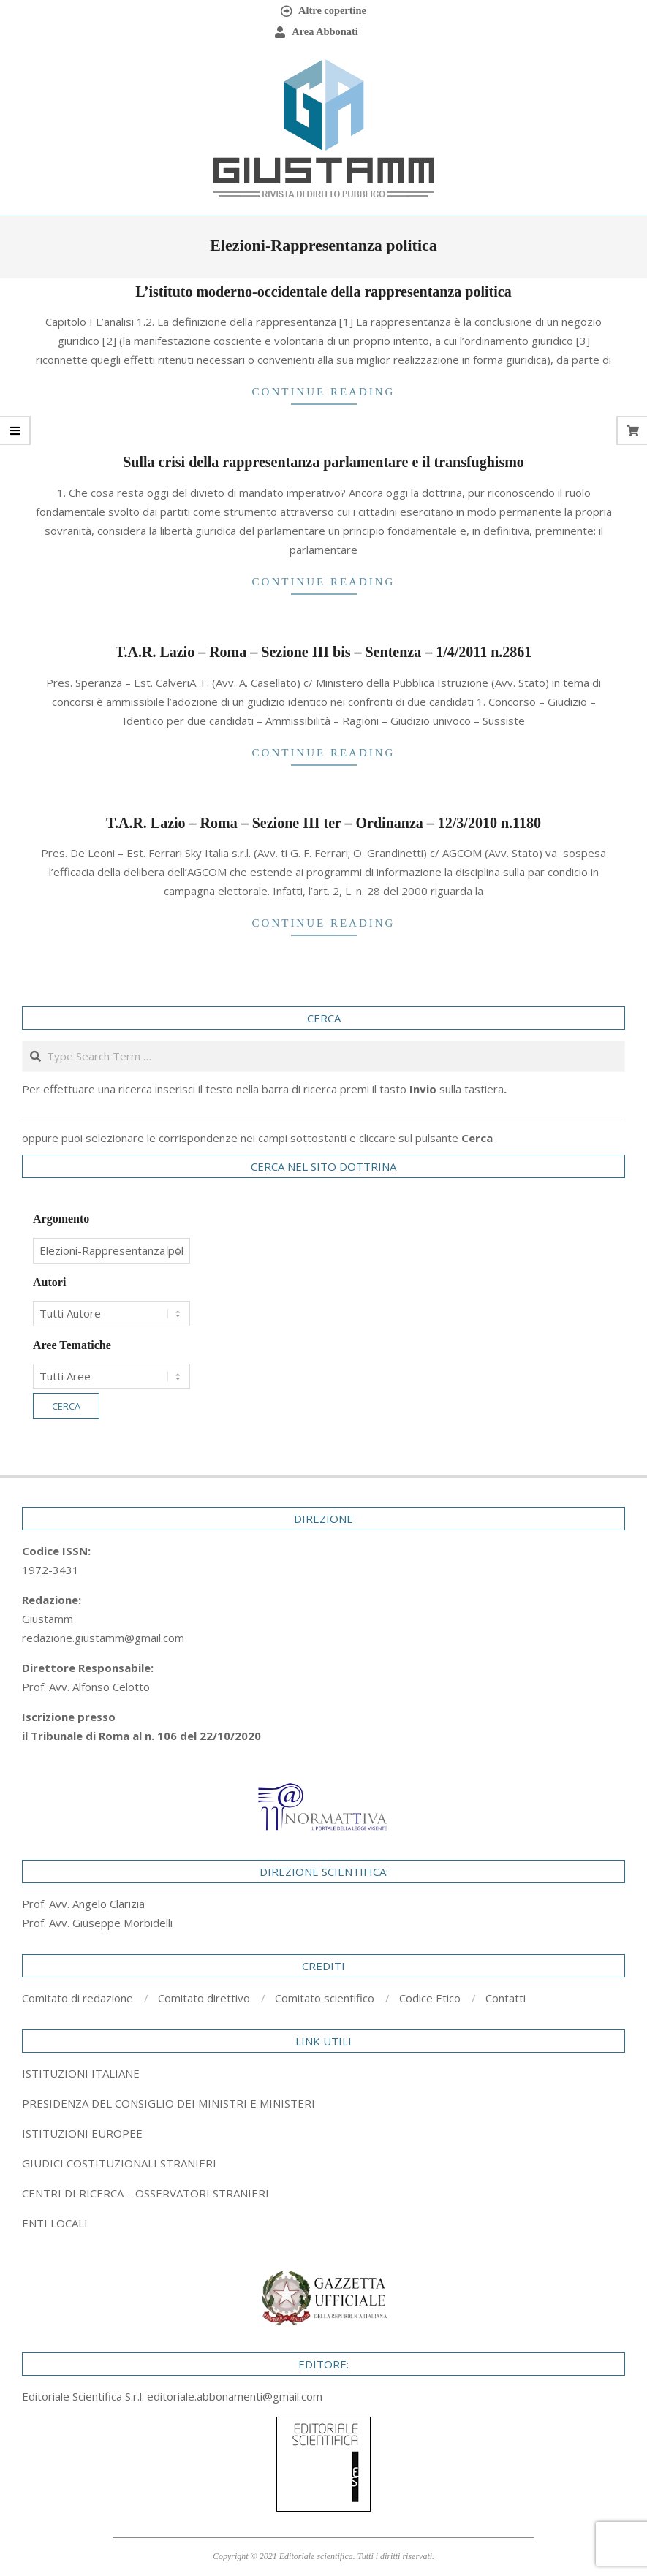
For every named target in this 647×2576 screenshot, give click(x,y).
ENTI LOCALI (55, 2223)
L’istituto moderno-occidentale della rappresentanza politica (323, 292)
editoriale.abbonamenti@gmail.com (234, 2396)
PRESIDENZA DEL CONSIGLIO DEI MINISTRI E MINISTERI (168, 2103)
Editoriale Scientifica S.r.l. (84, 2396)
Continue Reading (324, 392)
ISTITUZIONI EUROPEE (82, 2133)
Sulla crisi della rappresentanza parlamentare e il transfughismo (323, 462)
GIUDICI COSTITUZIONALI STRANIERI (119, 2163)
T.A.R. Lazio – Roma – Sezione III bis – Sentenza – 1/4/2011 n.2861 (324, 652)
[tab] (323, 2103)
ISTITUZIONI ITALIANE (81, 2073)
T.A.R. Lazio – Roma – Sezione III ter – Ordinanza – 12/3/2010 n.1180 (323, 823)
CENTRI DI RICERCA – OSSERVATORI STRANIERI (145, 2193)
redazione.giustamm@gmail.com (103, 1637)
